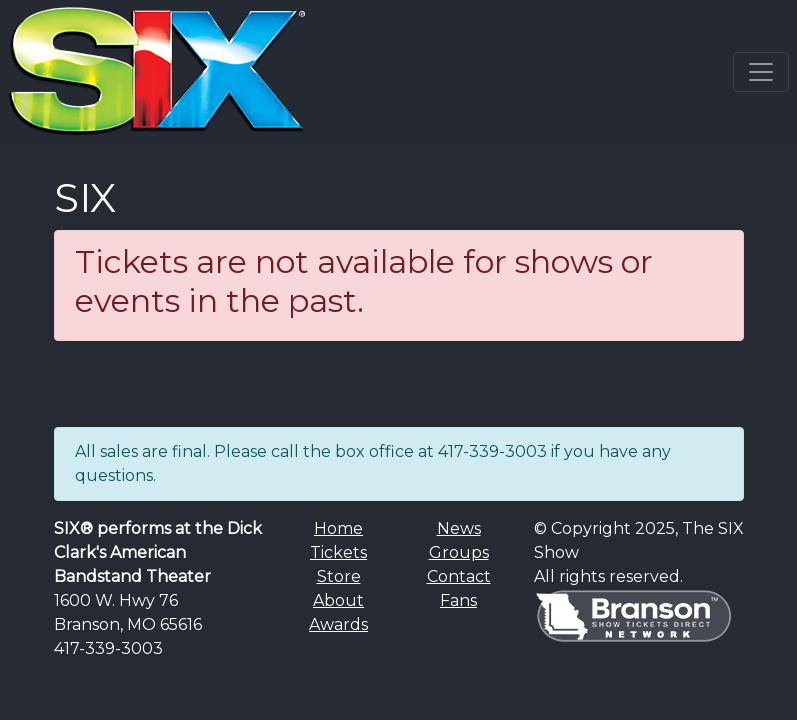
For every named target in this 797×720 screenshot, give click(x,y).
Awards (338, 624)
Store (339, 576)
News (459, 528)
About (338, 600)
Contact (459, 576)
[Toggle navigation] (761, 72)
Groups (459, 552)
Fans (458, 600)
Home (338, 528)
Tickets (338, 552)
